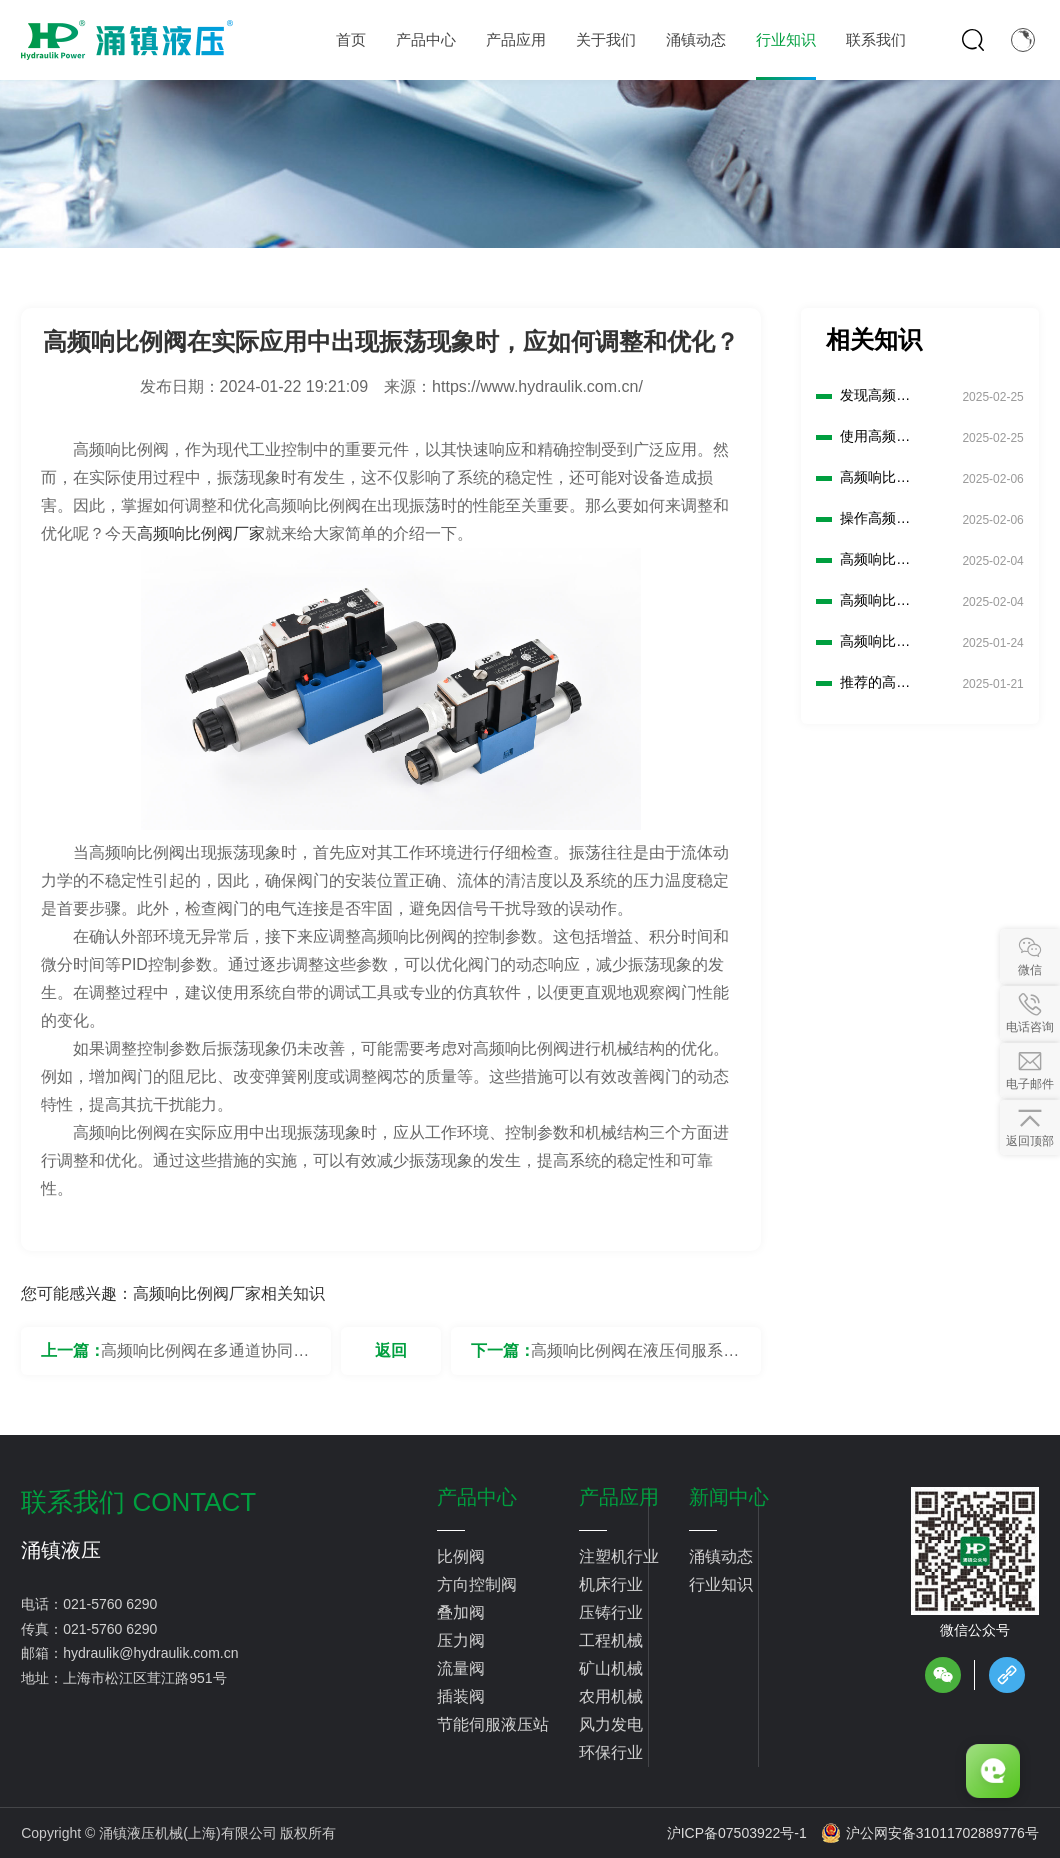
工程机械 (611, 1640)
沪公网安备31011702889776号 (930, 1833)
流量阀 (461, 1668)
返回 (391, 1350)
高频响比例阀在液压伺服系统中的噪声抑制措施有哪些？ (635, 1358)
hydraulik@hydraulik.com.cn (150, 1653)
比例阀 (461, 1556)
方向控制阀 (477, 1584)
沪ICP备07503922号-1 (737, 1833)
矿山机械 (611, 1668)
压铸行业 (611, 1612)
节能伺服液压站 (493, 1724)
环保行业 (611, 1752)
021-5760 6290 (110, 1604)
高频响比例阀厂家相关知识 (229, 1293)
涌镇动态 (721, 1556)
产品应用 (619, 1497)
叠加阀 (461, 1612)
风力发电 (611, 1724)
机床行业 (611, 1584)
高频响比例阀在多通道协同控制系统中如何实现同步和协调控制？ (205, 1358)
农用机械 (611, 1696)
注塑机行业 (619, 1556)
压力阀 (461, 1640)
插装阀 (461, 1696)
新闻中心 (729, 1497)
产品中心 (477, 1497)
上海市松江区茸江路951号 (144, 1678)
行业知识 (721, 1584)
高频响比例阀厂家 (201, 533)
